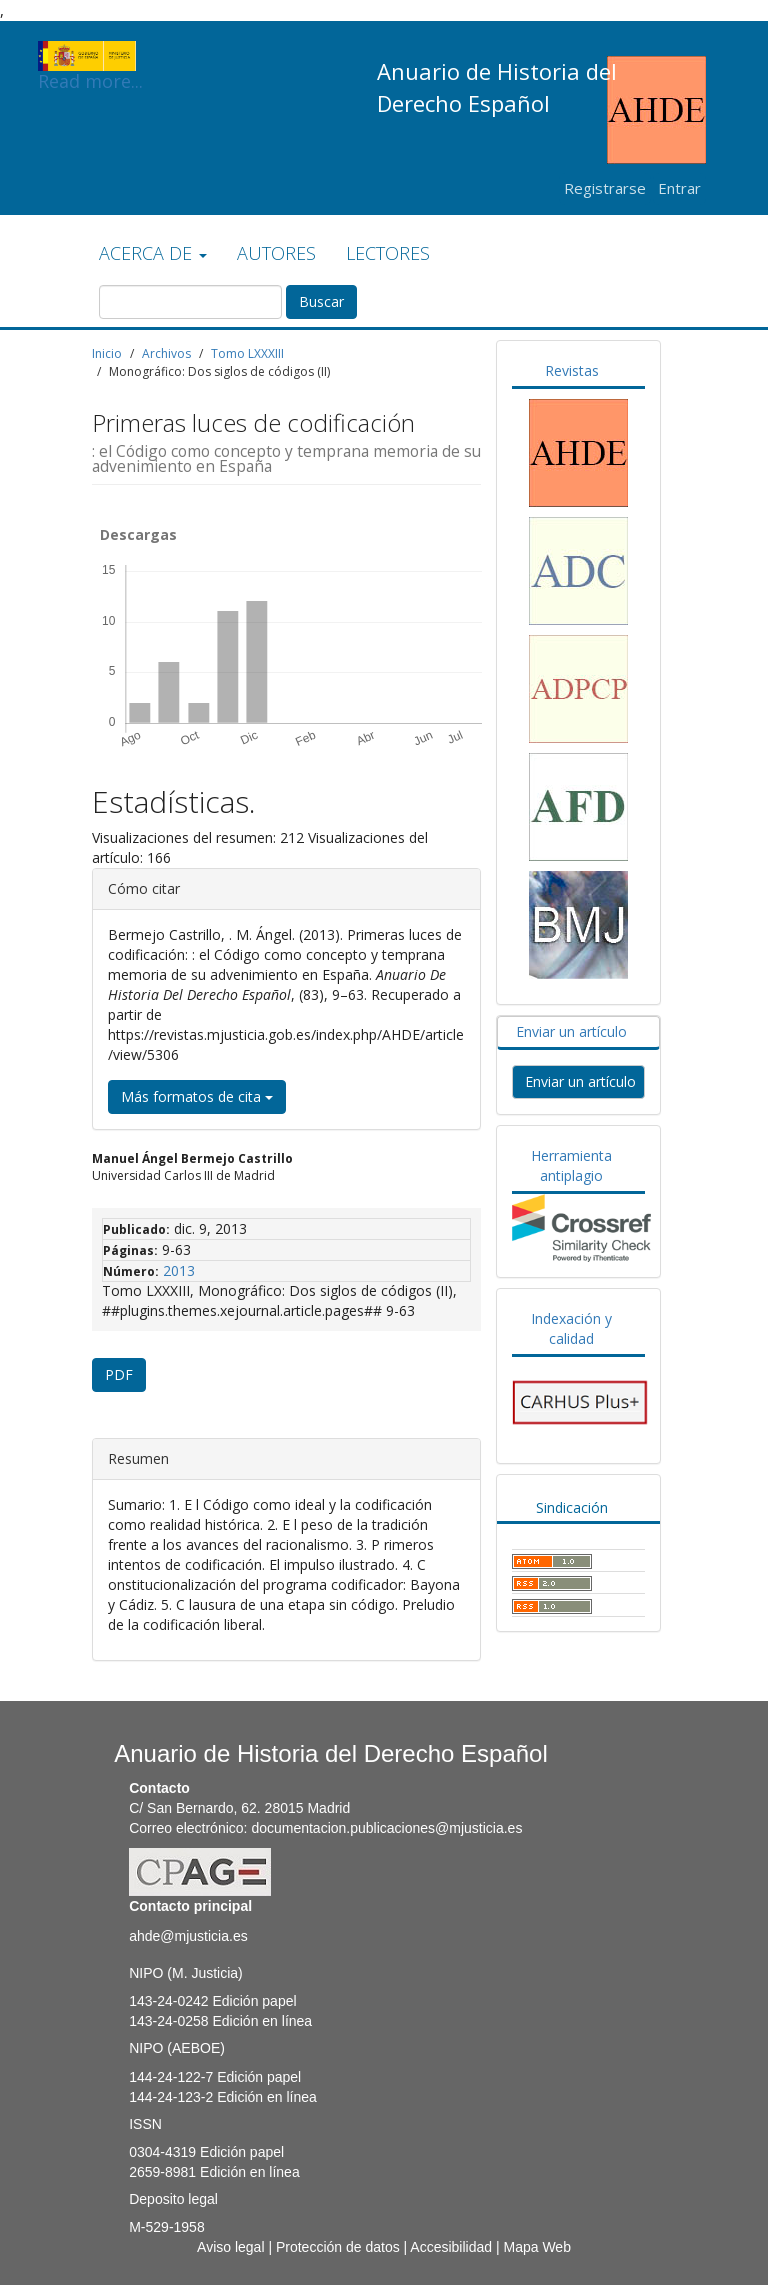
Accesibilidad (451, 2247)
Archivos (166, 353)
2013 (179, 1270)
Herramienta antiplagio (571, 1165)
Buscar (321, 301)
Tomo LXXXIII (247, 353)
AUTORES (276, 253)
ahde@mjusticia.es (188, 1936)
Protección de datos (338, 2247)
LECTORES (388, 253)
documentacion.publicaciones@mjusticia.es (386, 1828)
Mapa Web (536, 2247)
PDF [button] (119, 1374)
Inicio (107, 353)
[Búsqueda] (190, 302)
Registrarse (605, 188)
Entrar (679, 188)
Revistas (572, 370)
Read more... (90, 56)
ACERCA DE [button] (153, 253)
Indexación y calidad (571, 1328)
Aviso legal (230, 2247)
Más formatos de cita (197, 1096)
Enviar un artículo (571, 1031)
